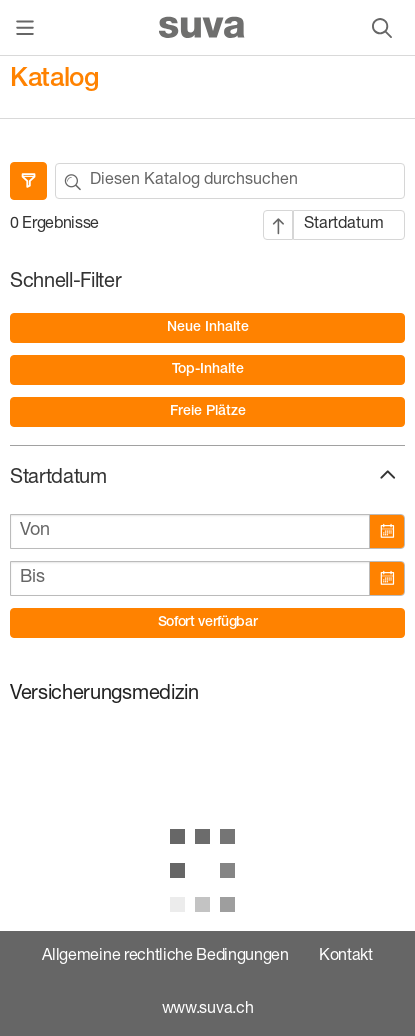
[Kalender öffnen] (386, 531)
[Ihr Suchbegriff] (247, 181)
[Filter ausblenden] (28, 181)
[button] (385, 475)
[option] (207, 328)
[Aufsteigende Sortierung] (278, 225)
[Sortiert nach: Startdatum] (349, 225)
